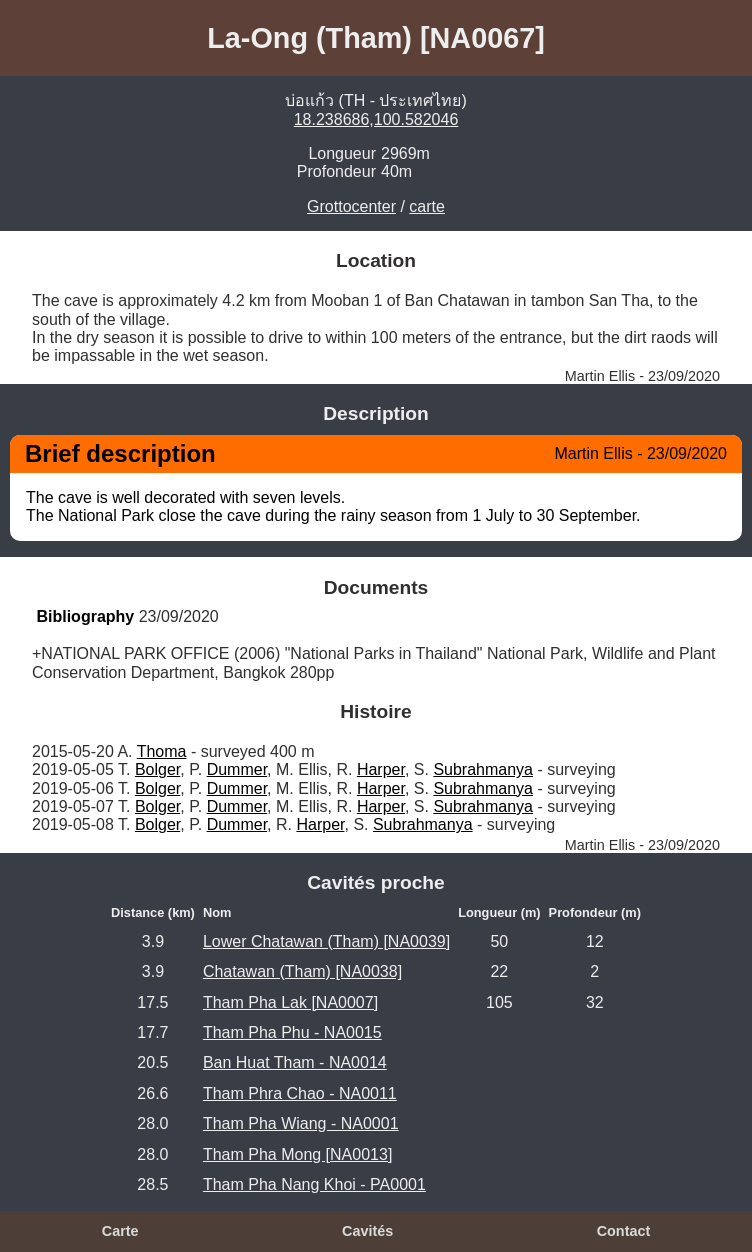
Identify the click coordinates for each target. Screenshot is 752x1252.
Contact (624, 1231)
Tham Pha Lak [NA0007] (290, 1002)
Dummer (237, 769)
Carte (120, 1231)
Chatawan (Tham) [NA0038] (302, 971)
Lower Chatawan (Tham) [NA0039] (326, 941)
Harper (381, 769)
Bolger (157, 769)
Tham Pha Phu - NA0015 (292, 1032)
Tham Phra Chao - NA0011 (300, 1093)
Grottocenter (351, 206)
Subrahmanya (483, 769)
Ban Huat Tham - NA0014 (295, 1062)
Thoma (162, 751)
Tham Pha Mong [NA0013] (297, 1154)
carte (427, 206)
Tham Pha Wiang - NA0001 (301, 1123)
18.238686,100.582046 (376, 119)
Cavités (367, 1231)
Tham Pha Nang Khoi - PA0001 (314, 1184)
